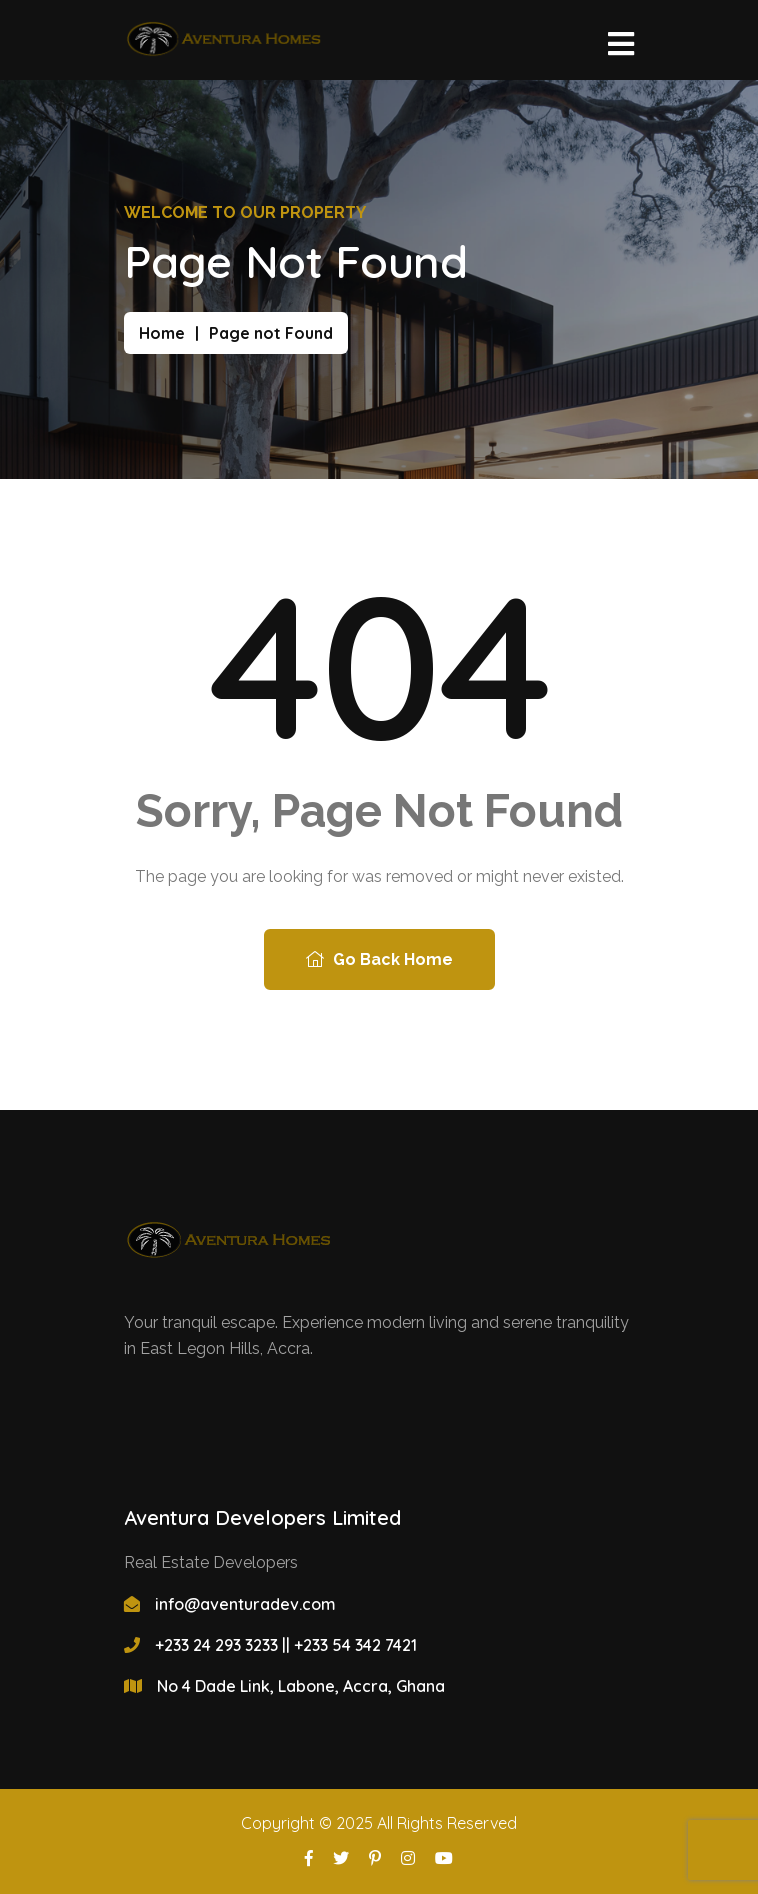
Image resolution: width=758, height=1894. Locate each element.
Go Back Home (379, 959)
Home (162, 333)
